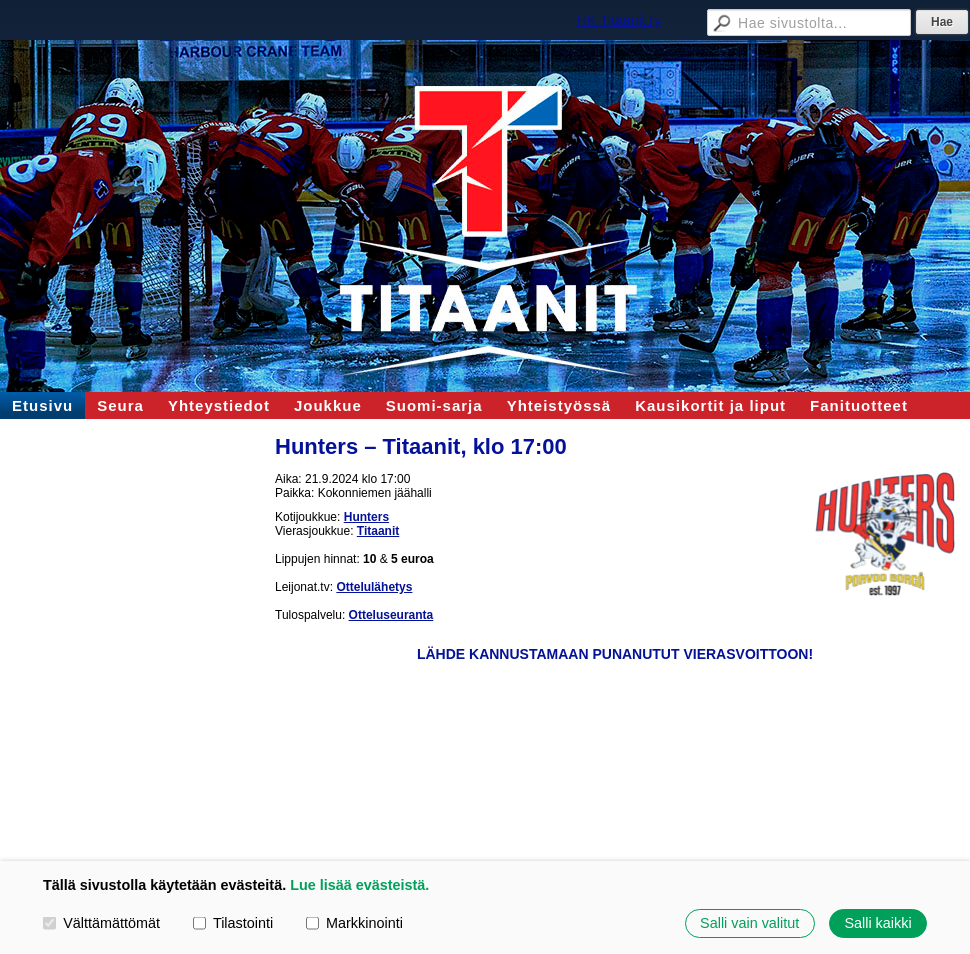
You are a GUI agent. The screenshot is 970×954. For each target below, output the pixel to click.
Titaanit (378, 531)
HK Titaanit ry (619, 20)
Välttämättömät (101, 923)
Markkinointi (354, 923)
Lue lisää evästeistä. (359, 885)
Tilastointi (233, 923)
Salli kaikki (877, 923)
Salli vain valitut (749, 923)
